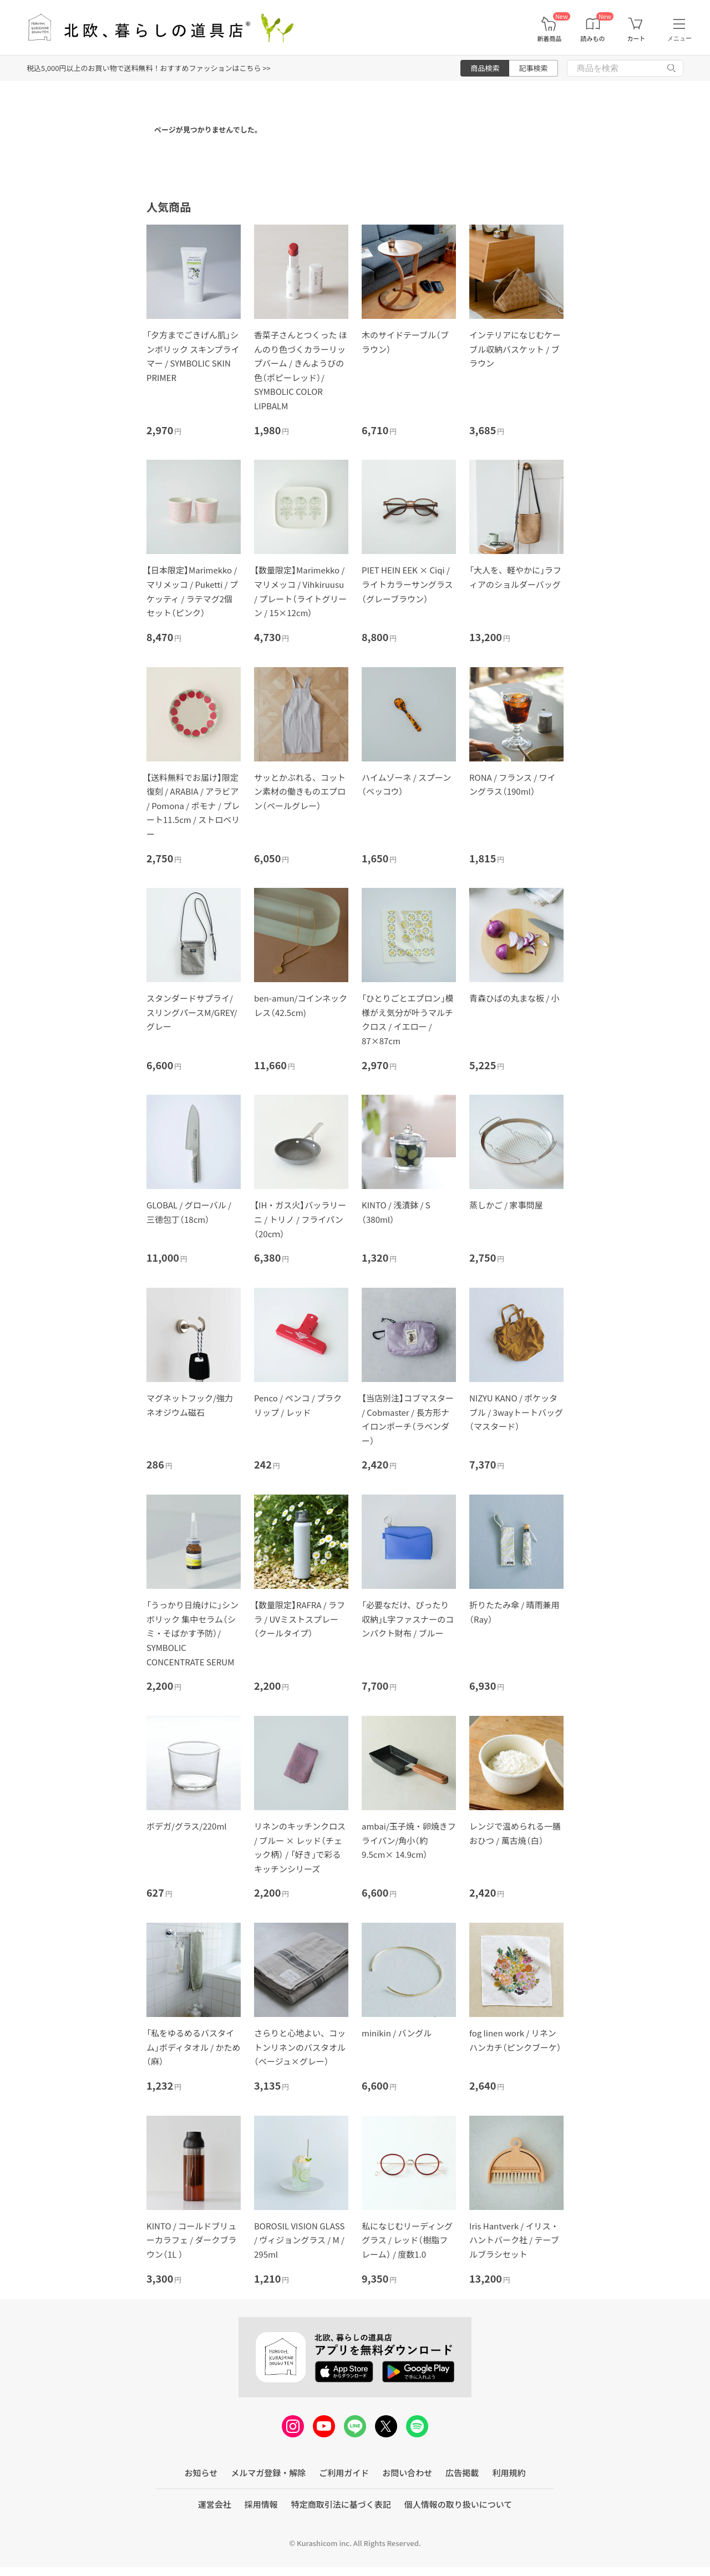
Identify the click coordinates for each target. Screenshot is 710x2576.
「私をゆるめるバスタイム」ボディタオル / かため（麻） (193, 2047)
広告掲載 (462, 2472)
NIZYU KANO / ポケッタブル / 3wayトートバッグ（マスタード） (516, 1412)
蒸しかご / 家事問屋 (506, 1205)
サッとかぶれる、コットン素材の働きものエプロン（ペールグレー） (300, 791)
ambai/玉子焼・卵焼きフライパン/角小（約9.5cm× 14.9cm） (409, 1840)
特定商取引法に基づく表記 (341, 2504)
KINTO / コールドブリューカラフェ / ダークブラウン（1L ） (191, 2240)
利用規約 (508, 2472)
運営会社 (214, 2504)
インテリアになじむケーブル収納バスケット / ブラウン (515, 349)
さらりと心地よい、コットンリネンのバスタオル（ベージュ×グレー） (300, 2047)
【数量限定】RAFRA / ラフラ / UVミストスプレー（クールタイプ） (299, 1619)
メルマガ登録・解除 (268, 2472)
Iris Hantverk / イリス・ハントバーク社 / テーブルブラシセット (514, 2240)
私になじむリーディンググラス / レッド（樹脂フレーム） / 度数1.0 (407, 2240)
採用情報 (261, 2504)
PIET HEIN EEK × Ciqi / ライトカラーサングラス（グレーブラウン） (407, 584)
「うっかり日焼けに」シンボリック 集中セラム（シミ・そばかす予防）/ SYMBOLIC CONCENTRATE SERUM (192, 1633)
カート (636, 38)
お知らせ (201, 2472)
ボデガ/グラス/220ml (186, 1826)
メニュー (679, 38)
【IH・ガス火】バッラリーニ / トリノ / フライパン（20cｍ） (300, 1219)
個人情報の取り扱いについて (458, 2504)
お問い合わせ (407, 2472)
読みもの (593, 38)
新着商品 (549, 38)
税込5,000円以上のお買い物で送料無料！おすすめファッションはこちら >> (149, 68)
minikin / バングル (397, 2033)
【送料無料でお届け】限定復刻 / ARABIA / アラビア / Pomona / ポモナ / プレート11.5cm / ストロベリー (193, 805)
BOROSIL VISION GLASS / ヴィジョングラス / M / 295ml (299, 2240)
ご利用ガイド (344, 2472)
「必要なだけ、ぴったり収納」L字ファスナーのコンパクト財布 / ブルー (408, 1619)
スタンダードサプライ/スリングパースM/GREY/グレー (191, 1012)
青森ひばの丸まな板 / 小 (514, 998)
